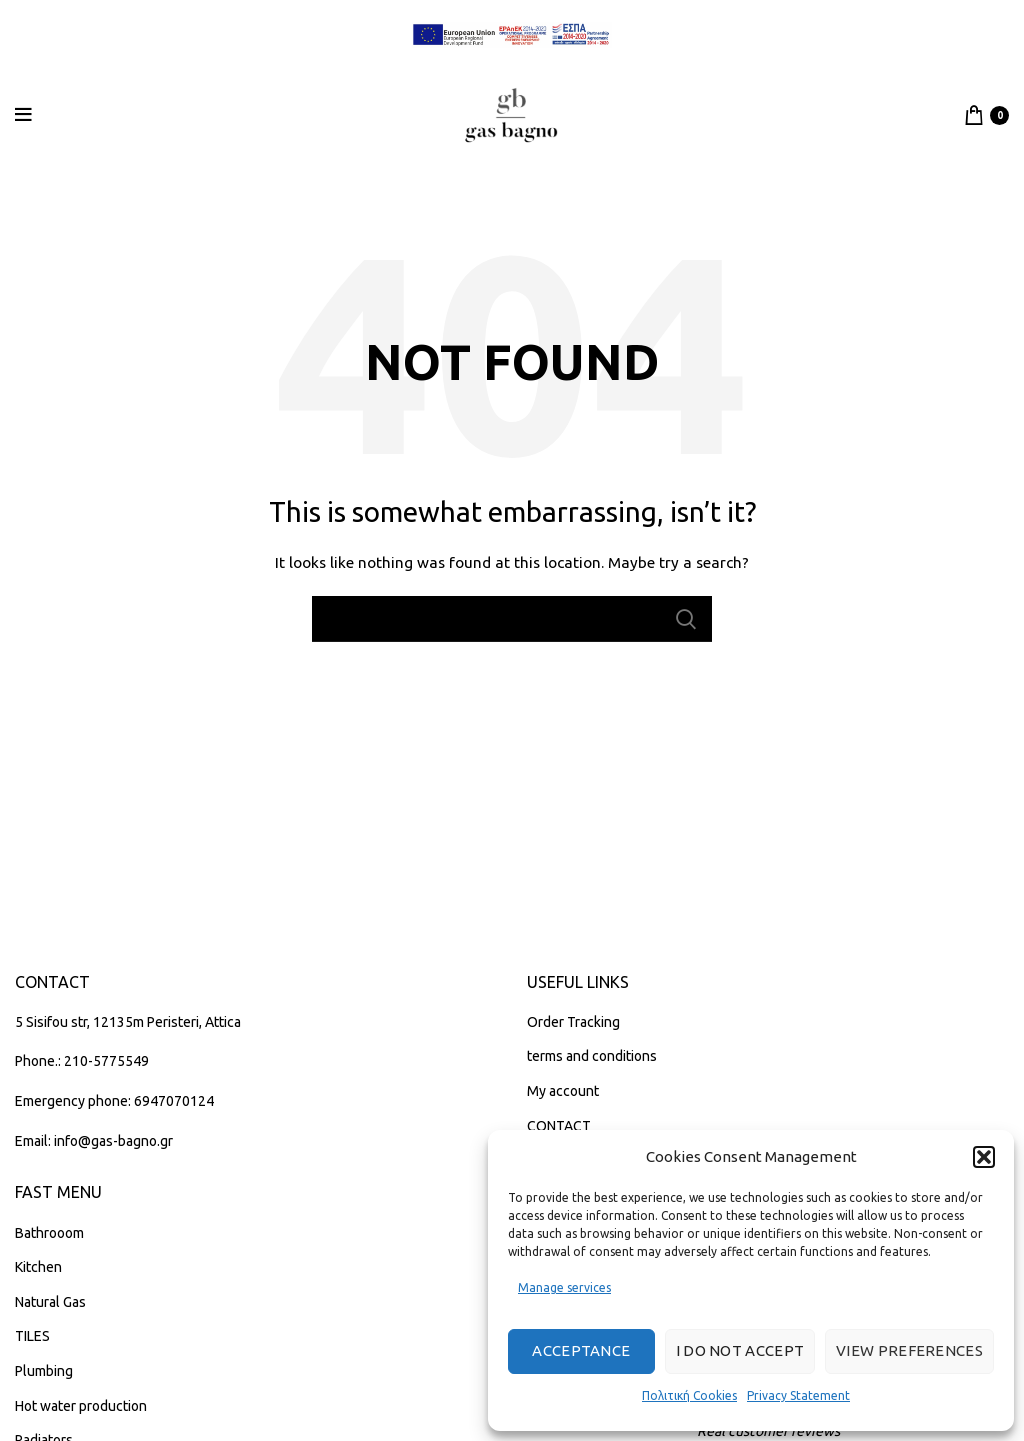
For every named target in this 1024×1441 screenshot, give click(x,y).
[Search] (512, 619)
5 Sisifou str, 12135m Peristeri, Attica (128, 1022)
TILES (32, 1336)
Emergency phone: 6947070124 (114, 1101)
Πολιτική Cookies (689, 1395)
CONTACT (559, 1126)
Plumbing (44, 1371)
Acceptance (581, 1350)
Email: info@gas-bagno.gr (94, 1141)
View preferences (909, 1350)
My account (563, 1091)
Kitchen (38, 1267)
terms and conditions (592, 1056)
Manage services (564, 1287)
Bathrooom (49, 1233)
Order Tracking (573, 1022)
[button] (984, 1157)
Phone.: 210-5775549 (82, 1061)
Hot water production (81, 1406)
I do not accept (740, 1350)
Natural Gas (50, 1302)
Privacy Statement (798, 1395)
